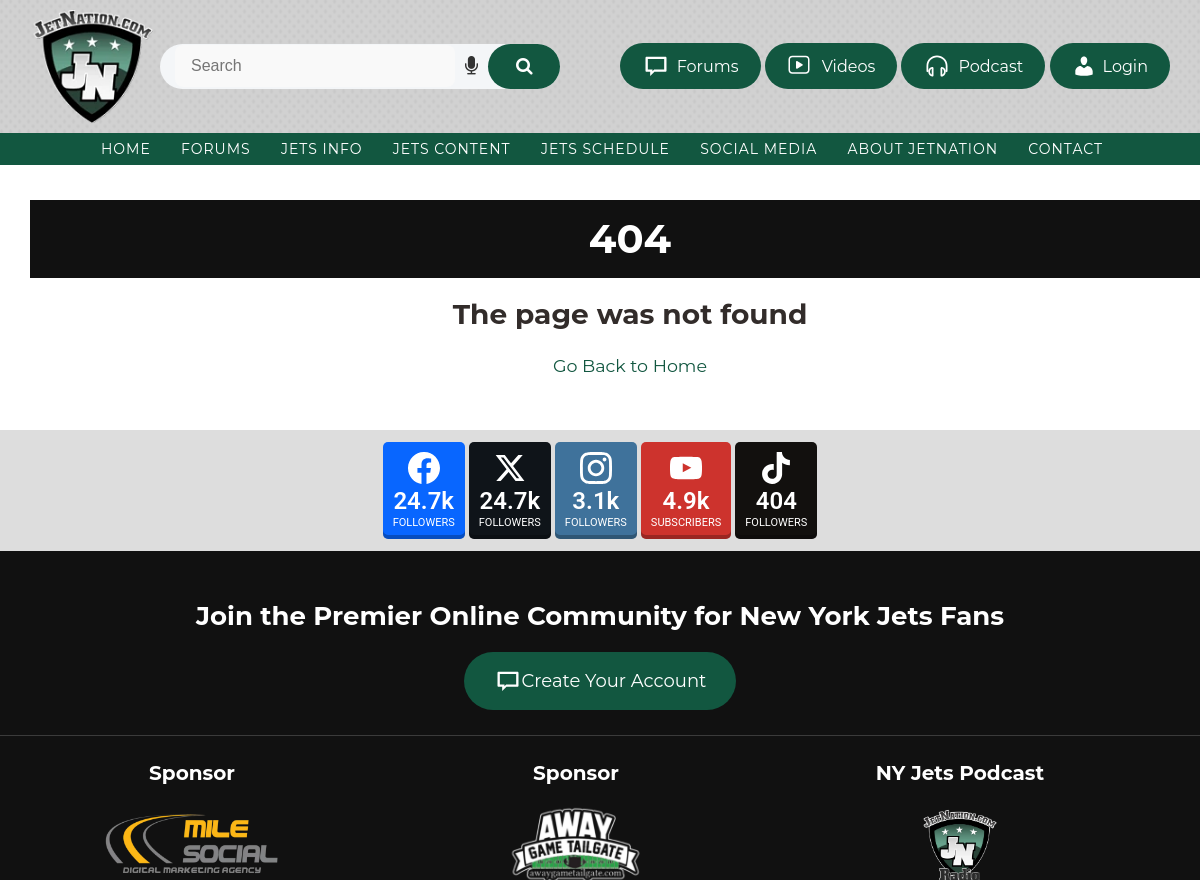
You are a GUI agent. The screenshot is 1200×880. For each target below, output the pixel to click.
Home (126, 149)
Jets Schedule (605, 149)
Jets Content (452, 149)
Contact (1065, 149)
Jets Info (322, 149)
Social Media (758, 149)
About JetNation (922, 149)
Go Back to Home (630, 365)
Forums (216, 149)
